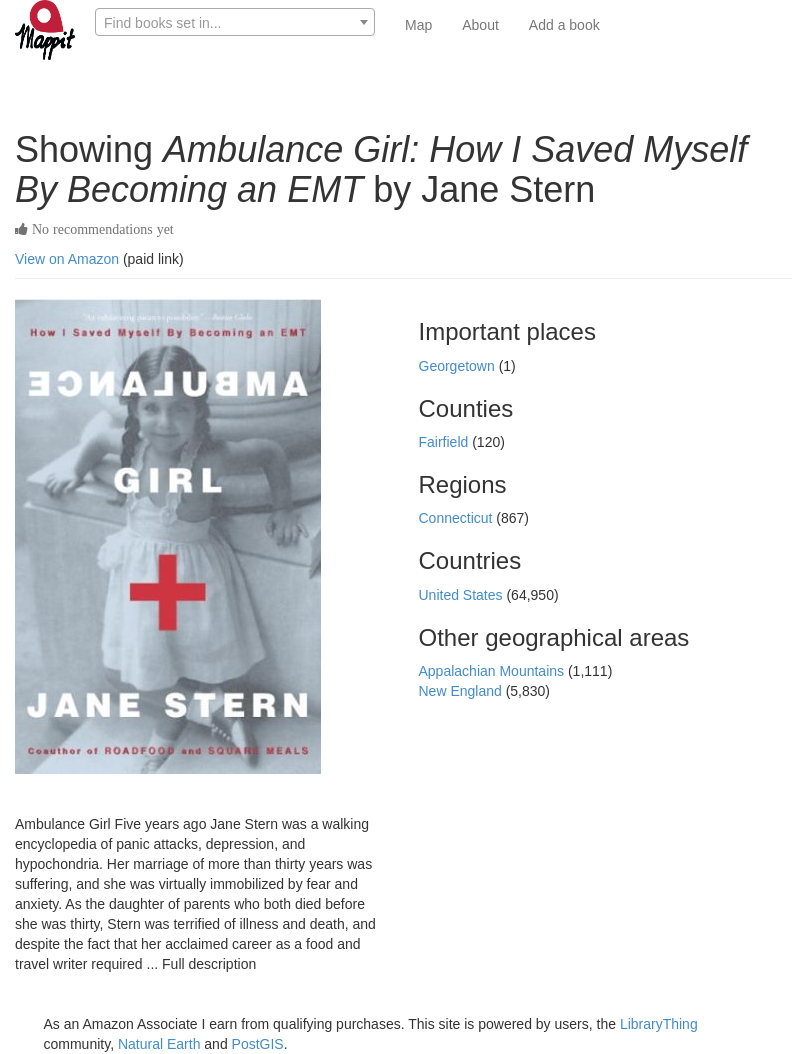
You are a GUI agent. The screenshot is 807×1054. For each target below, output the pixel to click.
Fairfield (446, 442)
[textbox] (235, 23)
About (480, 25)
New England (462, 691)
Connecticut (458, 518)
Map (418, 25)
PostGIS (258, 1044)
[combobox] (235, 22)
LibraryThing (659, 1024)
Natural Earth (159, 1044)
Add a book (564, 25)
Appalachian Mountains (493, 671)
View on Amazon (67, 259)
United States (463, 595)
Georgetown (459, 366)
